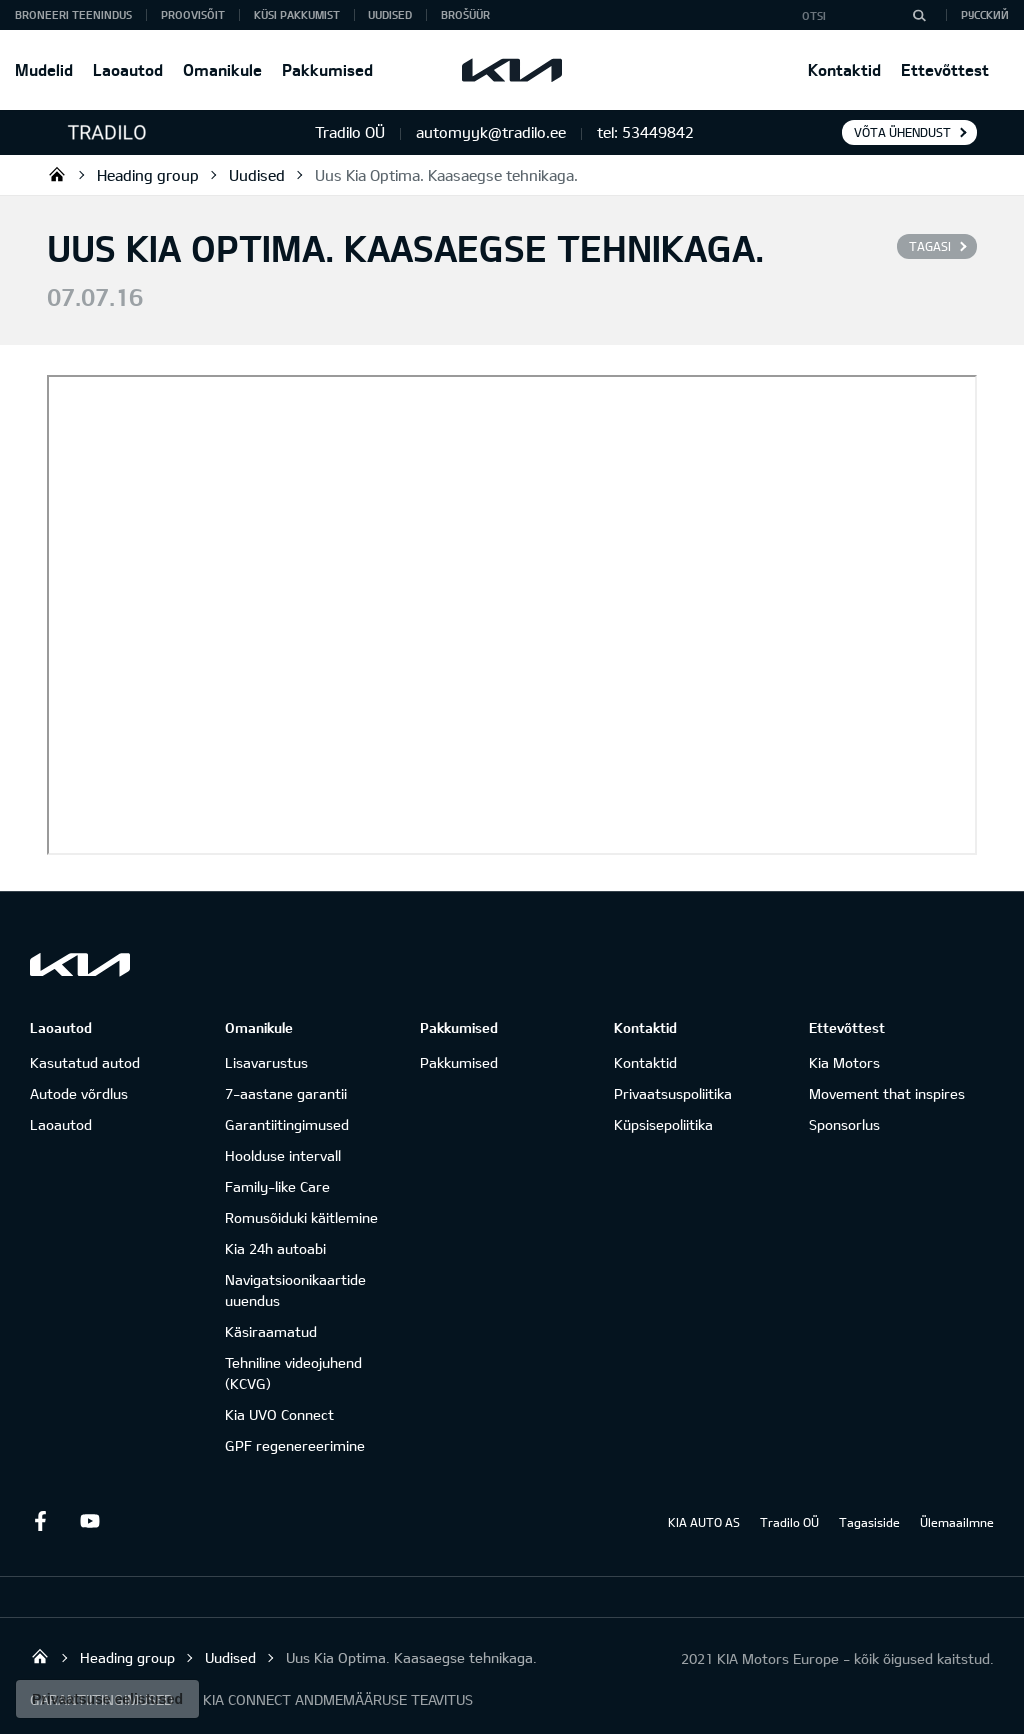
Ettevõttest (945, 69)
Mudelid (44, 69)
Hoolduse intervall (283, 1155)
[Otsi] (919, 15)
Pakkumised (327, 69)
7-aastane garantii (286, 1093)
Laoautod (128, 69)
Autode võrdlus (79, 1093)
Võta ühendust (902, 132)
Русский (985, 14)
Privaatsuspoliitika (673, 1093)
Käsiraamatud (271, 1331)
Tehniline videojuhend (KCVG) (293, 1373)
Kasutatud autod (85, 1062)
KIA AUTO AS (704, 1522)
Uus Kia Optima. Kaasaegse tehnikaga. (446, 175)
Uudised (390, 14)
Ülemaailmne (957, 1522)
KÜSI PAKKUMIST (297, 14)
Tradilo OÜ (57, 174)
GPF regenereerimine (295, 1445)
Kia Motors (844, 1062)
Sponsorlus (844, 1124)
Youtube (90, 1521)
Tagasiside (869, 1522)
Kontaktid (844, 69)
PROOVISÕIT (193, 14)
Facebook (40, 1521)
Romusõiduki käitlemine (301, 1217)
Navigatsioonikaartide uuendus (295, 1290)
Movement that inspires (887, 1093)
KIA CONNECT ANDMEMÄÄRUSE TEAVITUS (338, 1699)
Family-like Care (277, 1186)
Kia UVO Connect (279, 1414)
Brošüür (465, 14)
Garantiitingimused (287, 1124)
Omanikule (222, 69)
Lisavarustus (266, 1062)
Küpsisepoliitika (663, 1124)
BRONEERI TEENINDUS (73, 14)
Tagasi (930, 246)
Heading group (148, 175)
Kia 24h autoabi (275, 1248)
